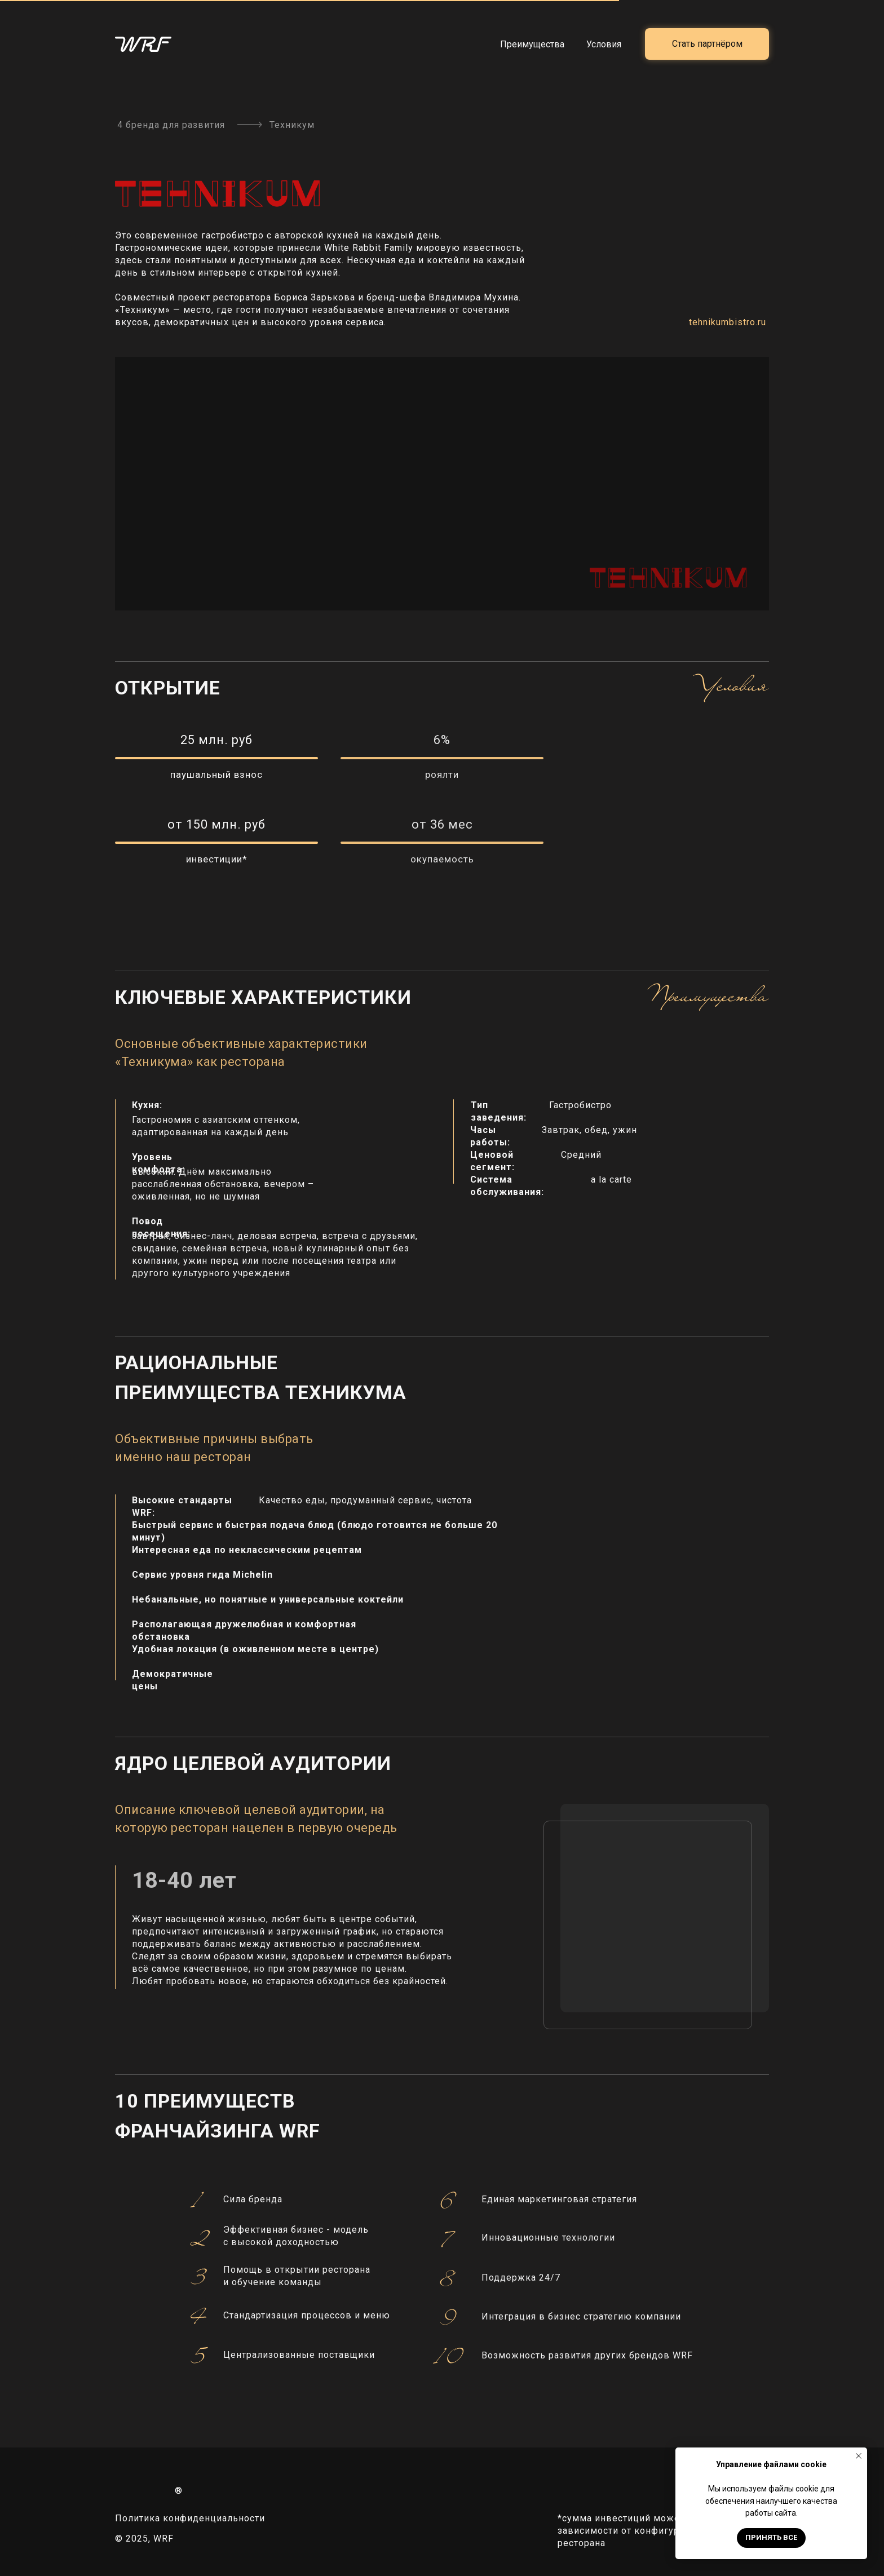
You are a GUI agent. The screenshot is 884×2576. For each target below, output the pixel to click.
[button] (707, 44)
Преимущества (532, 44)
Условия (603, 44)
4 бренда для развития (171, 124)
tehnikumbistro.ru (727, 322)
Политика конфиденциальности (190, 2518)
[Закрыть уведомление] (858, 2456)
